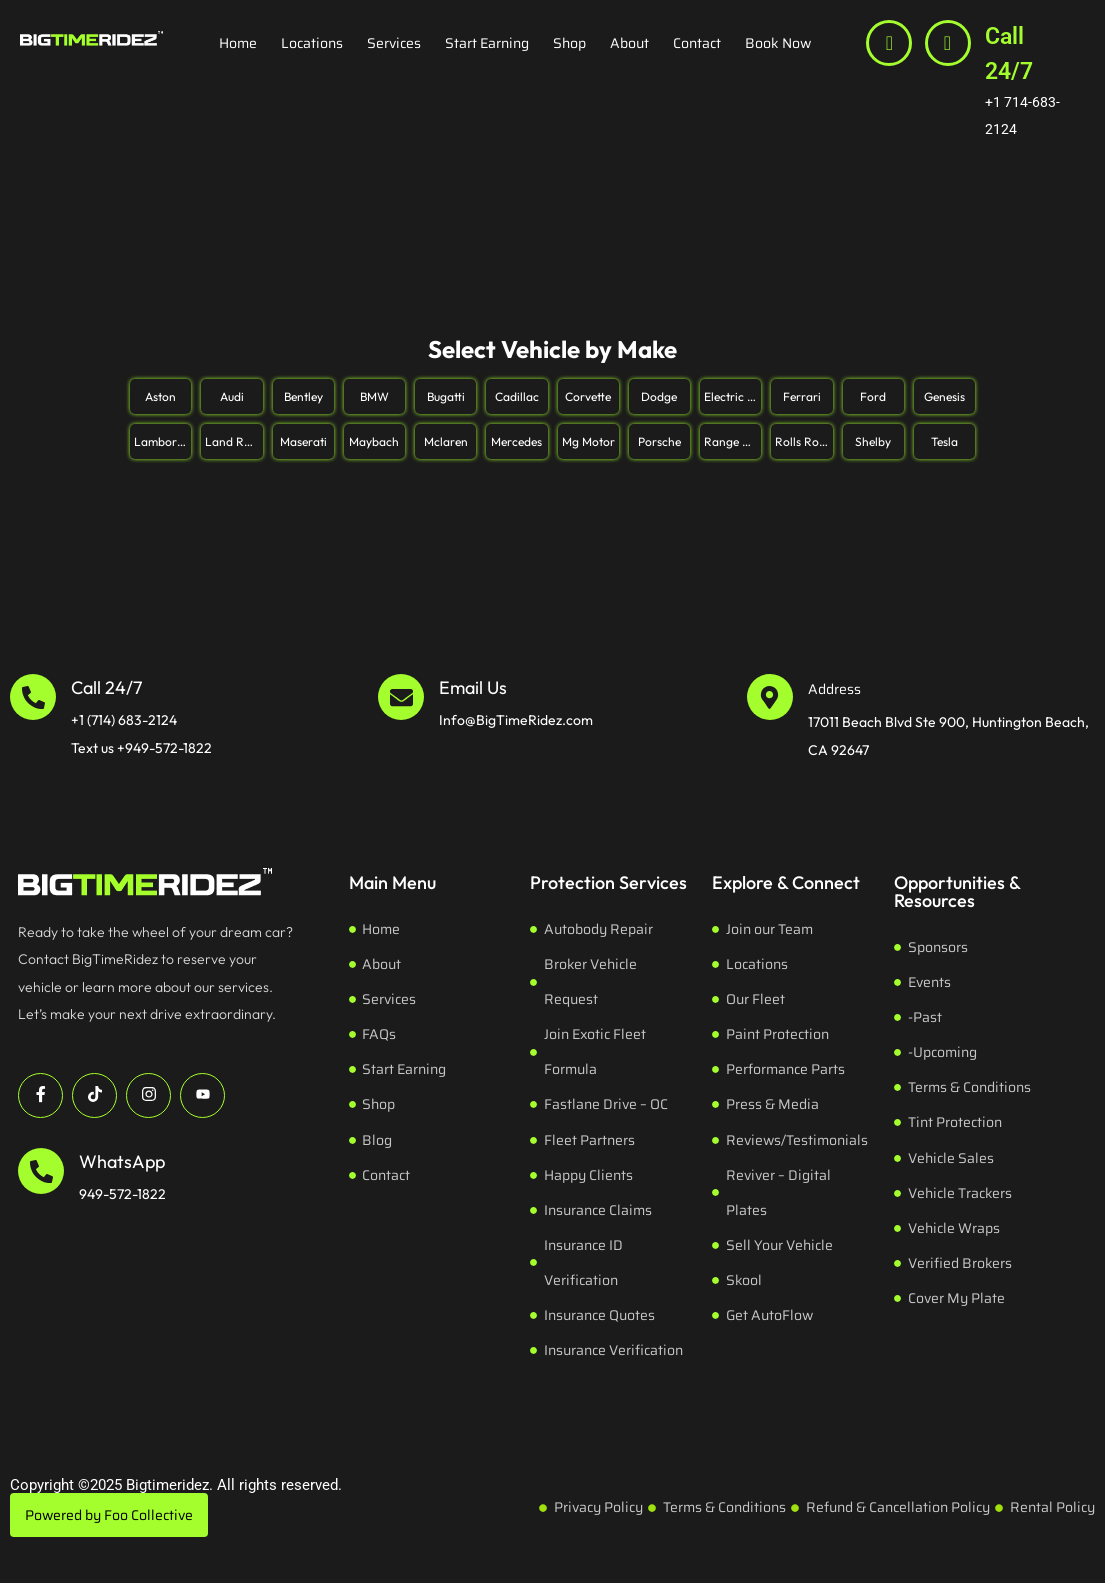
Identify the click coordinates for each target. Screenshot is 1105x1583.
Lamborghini (162, 441)
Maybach (374, 441)
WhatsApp (122, 1161)
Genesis (944, 396)
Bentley (303, 396)
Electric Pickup (732, 396)
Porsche (659, 441)
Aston (160, 396)
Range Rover (732, 441)
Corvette (588, 396)
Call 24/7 (1009, 54)
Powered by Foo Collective (109, 1515)
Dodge (659, 396)
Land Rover (233, 441)
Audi (232, 396)
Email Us (473, 687)
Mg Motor (588, 441)
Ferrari (802, 396)
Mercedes (516, 441)
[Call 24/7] (948, 43)
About (629, 43)
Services (394, 43)
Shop (569, 43)
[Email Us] (401, 697)
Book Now (778, 43)
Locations (312, 43)
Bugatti (446, 396)
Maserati (303, 441)
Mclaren (446, 441)
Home (238, 43)
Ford (873, 396)
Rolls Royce (803, 441)
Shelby (873, 441)
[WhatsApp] (41, 1171)
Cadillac (517, 396)
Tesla (944, 441)
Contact (697, 43)
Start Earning (487, 43)
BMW (374, 396)
